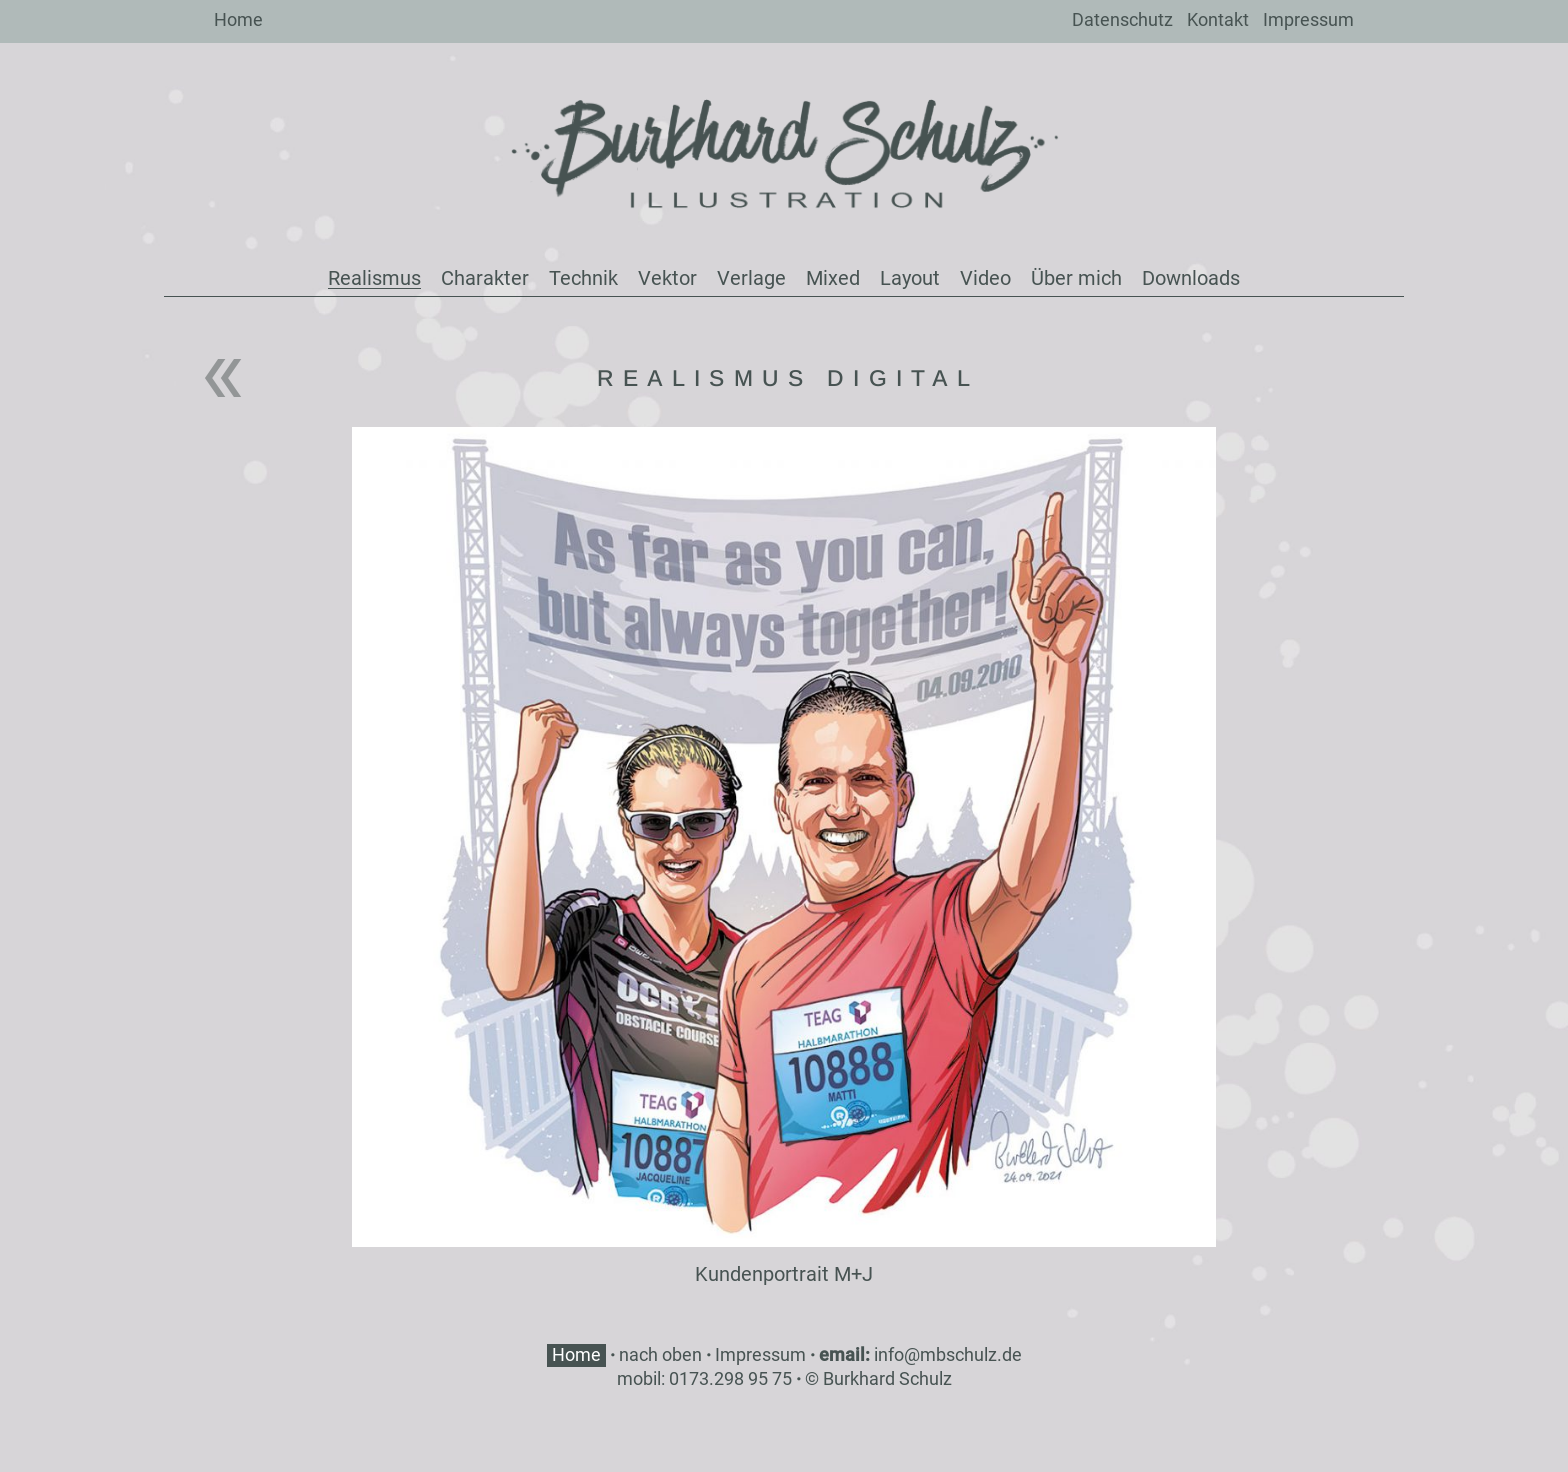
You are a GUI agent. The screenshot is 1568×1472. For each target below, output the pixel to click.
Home (238, 19)
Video (985, 278)
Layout (910, 278)
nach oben (660, 1354)
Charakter (485, 278)
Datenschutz (1122, 19)
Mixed (833, 278)
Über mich (1076, 278)
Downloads (1191, 278)
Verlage (751, 278)
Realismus (374, 278)
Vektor (667, 278)
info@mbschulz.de (948, 1354)
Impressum (1308, 19)
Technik (583, 278)
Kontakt (1218, 19)
